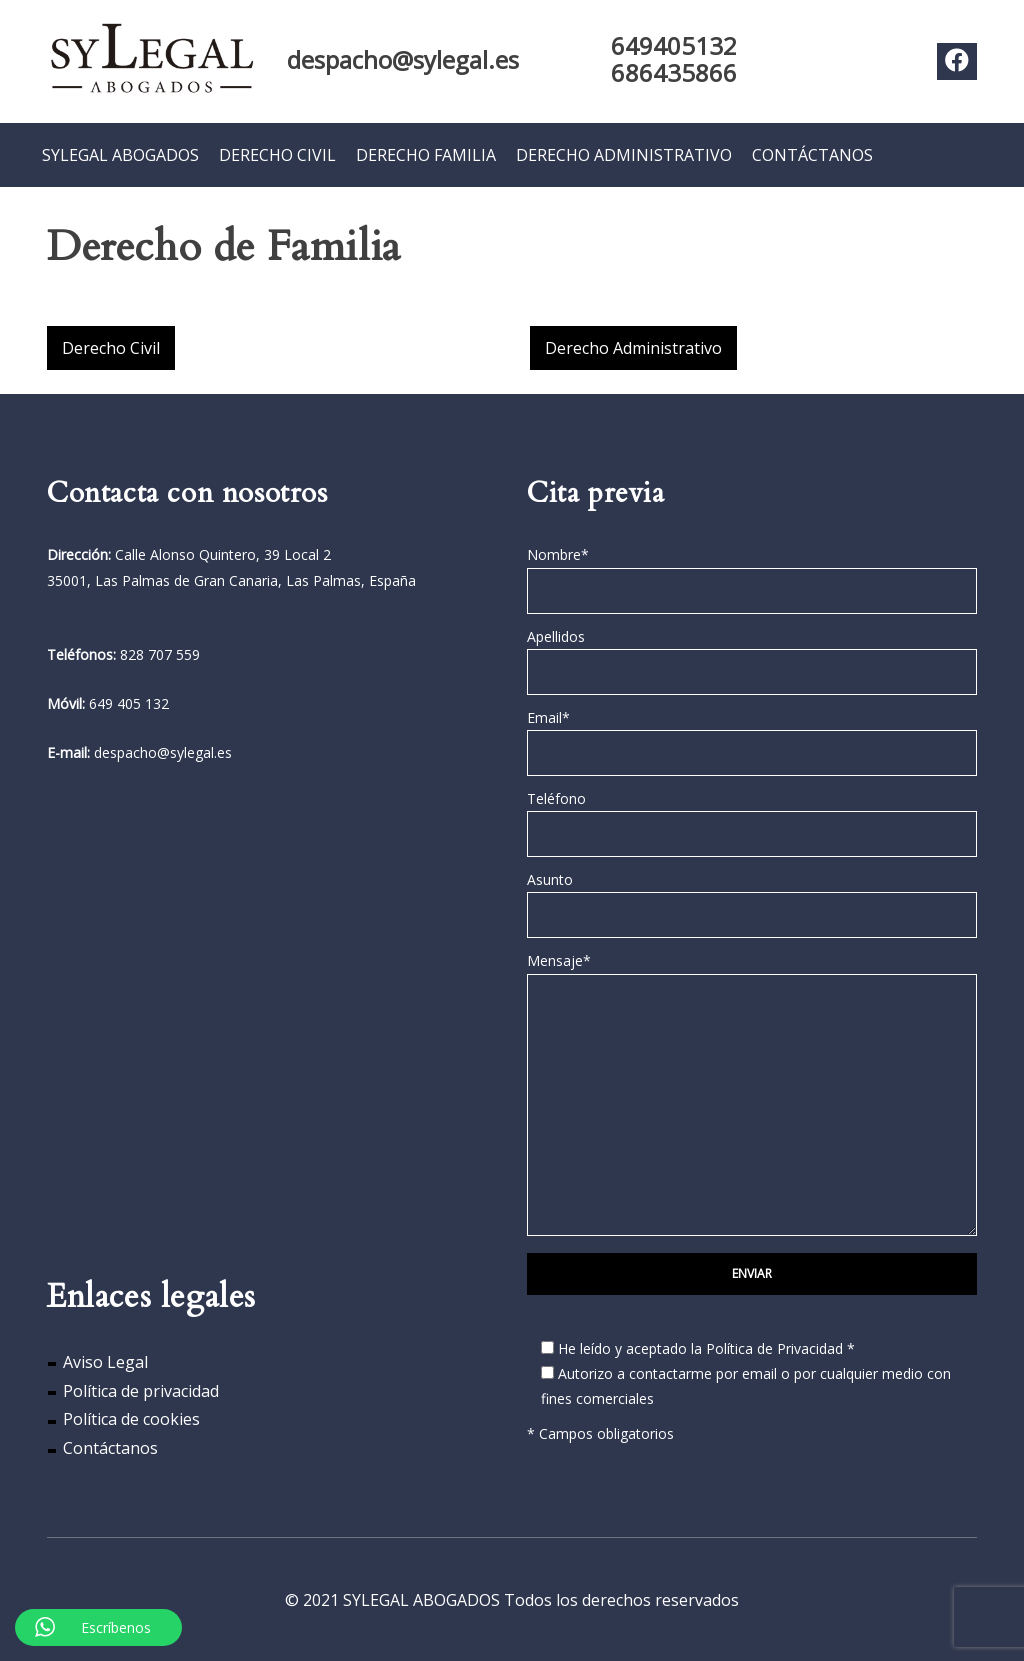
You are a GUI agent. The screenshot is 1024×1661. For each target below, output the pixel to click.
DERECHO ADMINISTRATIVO (624, 154)
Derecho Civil (111, 348)
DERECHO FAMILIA (426, 154)
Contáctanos (110, 1447)
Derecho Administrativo (633, 348)
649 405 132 (129, 702)
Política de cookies (131, 1419)
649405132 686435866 (674, 59)
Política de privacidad (141, 1390)
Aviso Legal (105, 1361)
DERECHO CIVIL (277, 154)
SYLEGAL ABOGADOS (120, 154)
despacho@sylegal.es (403, 59)
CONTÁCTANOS (812, 154)
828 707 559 (160, 653)
